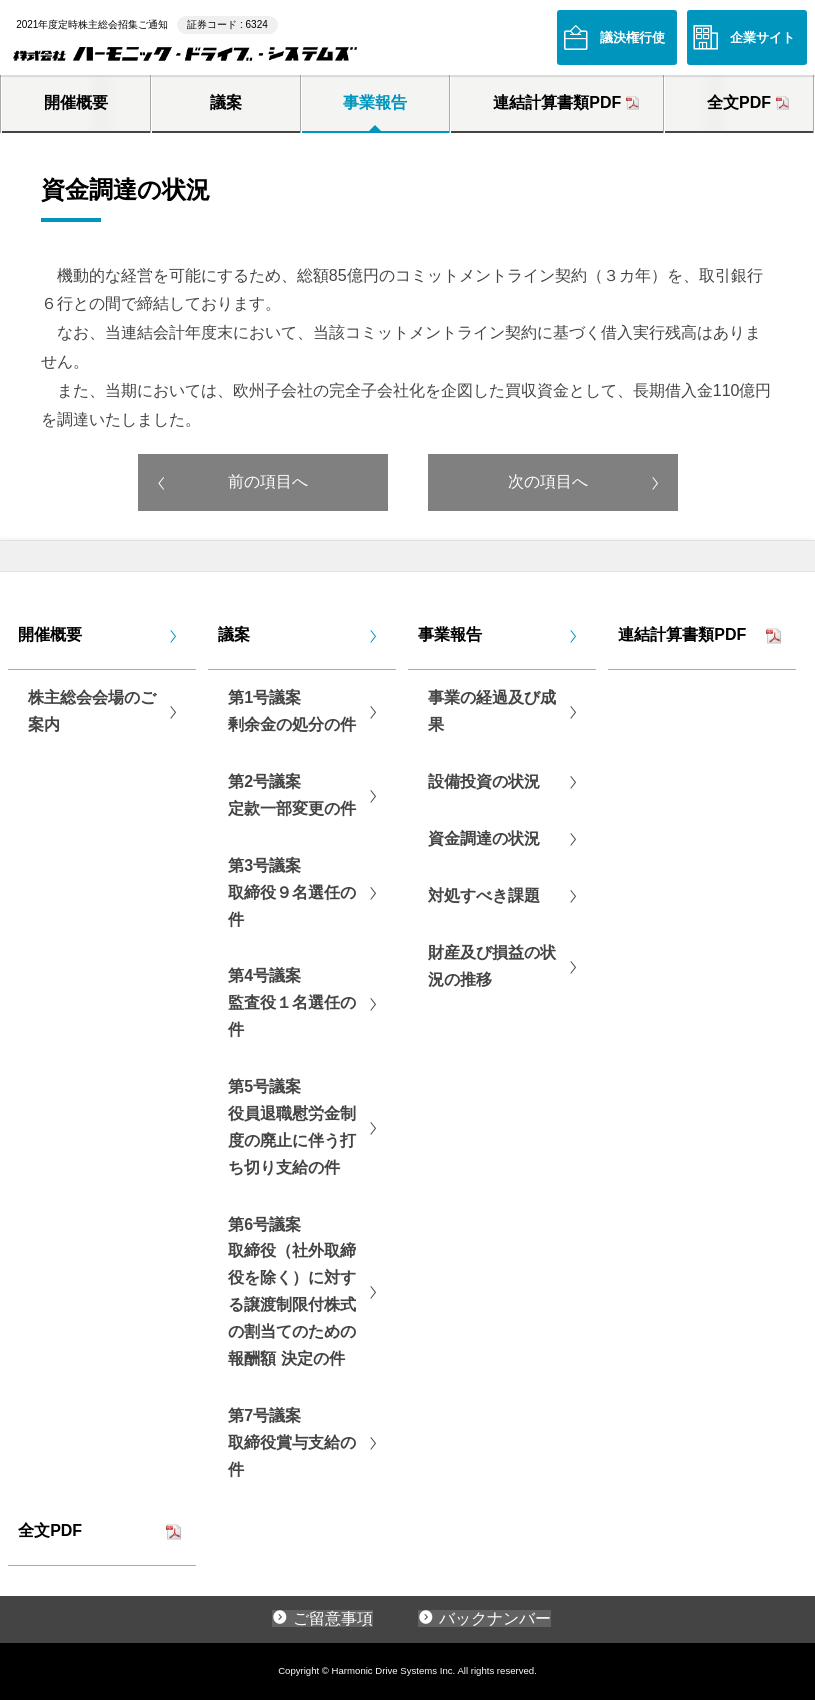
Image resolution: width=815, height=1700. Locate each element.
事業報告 (375, 102)
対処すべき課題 (484, 895)
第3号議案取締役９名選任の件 (292, 892)
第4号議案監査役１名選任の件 (292, 1002)
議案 (226, 102)
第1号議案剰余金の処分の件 (292, 711)
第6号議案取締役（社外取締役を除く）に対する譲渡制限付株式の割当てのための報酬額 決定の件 (292, 1291)
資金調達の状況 (484, 838)
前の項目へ (268, 481)
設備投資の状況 (484, 781)
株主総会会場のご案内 (92, 711)
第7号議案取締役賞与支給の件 (292, 1442)
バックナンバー (495, 1618)
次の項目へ (548, 481)
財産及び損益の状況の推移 (492, 966)
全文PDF (739, 102)
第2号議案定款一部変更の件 (292, 795)
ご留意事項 (333, 1618)
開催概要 (76, 102)
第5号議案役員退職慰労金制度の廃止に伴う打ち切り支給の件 (292, 1127)
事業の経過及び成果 (492, 711)
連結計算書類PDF (557, 102)
